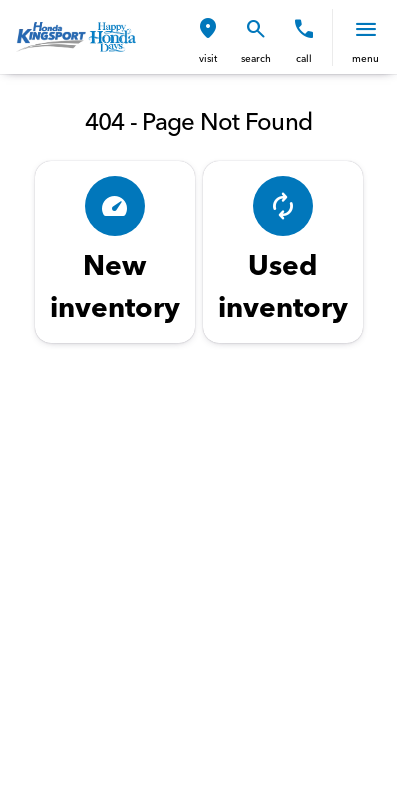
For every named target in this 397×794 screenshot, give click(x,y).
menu (365, 58)
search (256, 58)
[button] (208, 37)
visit (208, 58)
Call (304, 58)
